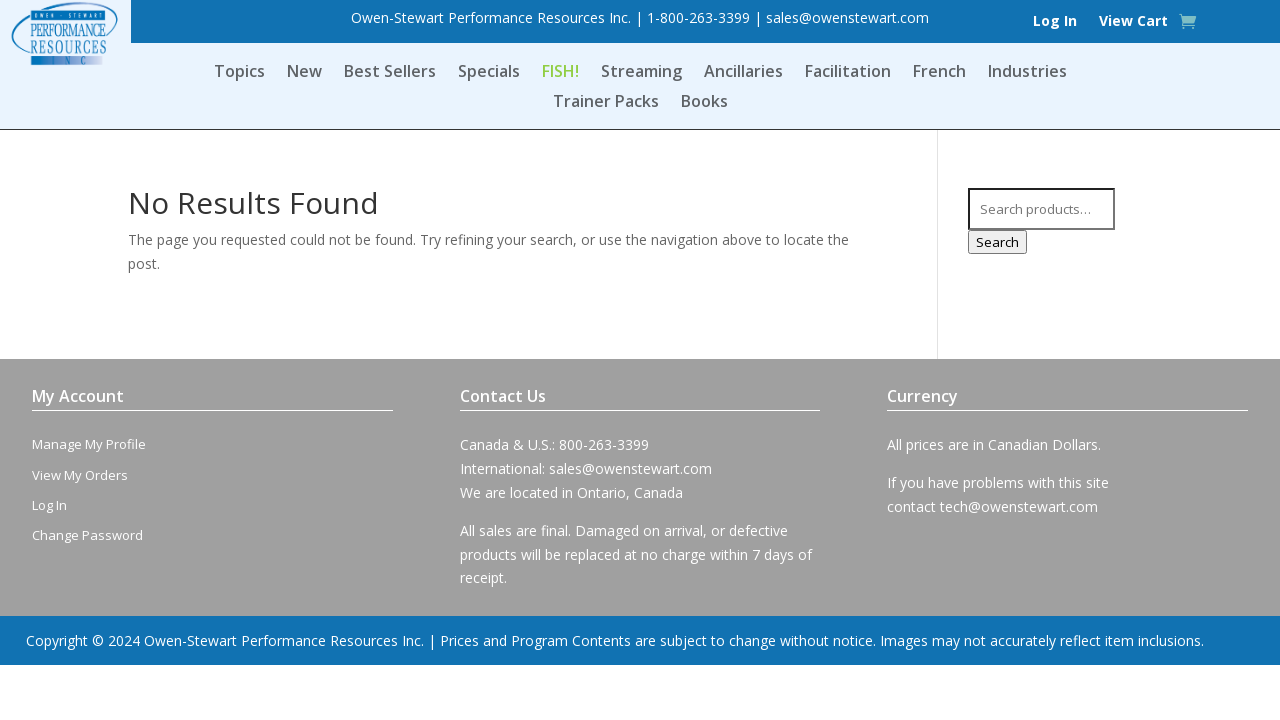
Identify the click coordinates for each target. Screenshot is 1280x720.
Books (704, 103)
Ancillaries (743, 73)
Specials (489, 73)
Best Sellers (390, 73)
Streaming (641, 73)
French (939, 73)
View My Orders (80, 475)
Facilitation (848, 73)
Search (997, 242)
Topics (239, 73)
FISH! (560, 73)
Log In (1055, 22)
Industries (1027, 73)
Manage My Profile (89, 444)
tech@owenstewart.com (1019, 506)
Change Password (87, 535)
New (304, 73)
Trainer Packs (606, 103)
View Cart (1133, 22)
